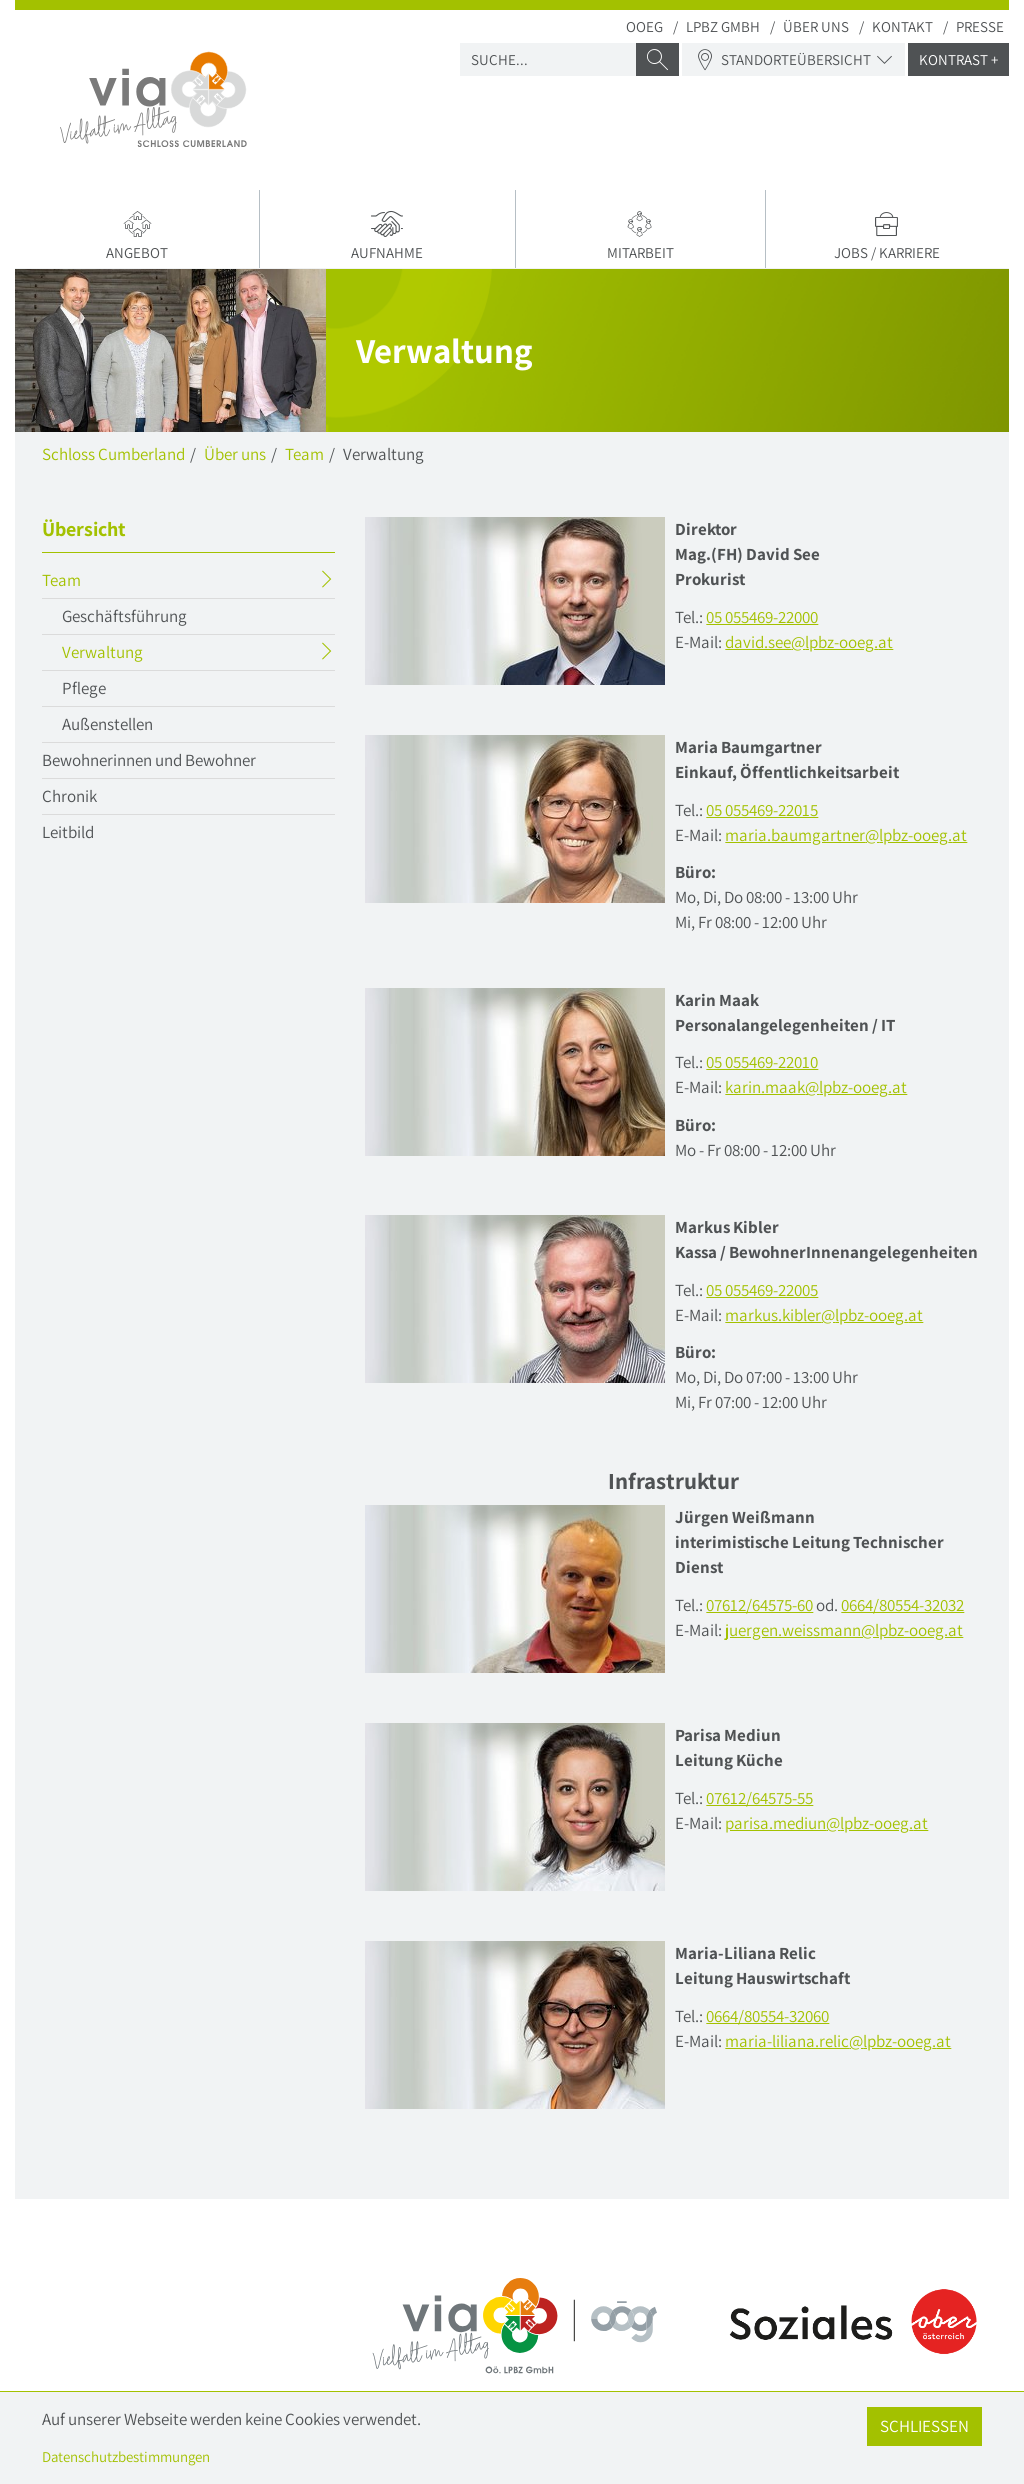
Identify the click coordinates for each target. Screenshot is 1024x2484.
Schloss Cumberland (113, 454)
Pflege (84, 688)
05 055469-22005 (762, 1290)
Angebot (137, 236)
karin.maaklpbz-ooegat (816, 1087)
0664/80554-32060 (767, 2016)
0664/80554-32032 (902, 1605)
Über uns (816, 26)
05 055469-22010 (762, 1062)
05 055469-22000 (762, 617)
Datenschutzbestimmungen (126, 2456)
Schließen (924, 2426)
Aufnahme (387, 236)
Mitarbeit (640, 236)
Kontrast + (958, 59)
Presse (980, 26)
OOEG (644, 26)
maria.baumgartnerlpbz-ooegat (846, 835)
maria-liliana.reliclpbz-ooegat (838, 2041)
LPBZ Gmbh (723, 26)
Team (304, 454)
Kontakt (902, 26)
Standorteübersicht (793, 59)
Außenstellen (107, 724)
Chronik (69, 796)
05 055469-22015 (762, 810)
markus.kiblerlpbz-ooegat (824, 1315)
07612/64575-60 (759, 1605)
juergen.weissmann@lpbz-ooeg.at (844, 1630)
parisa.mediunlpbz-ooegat (826, 1823)
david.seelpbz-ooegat (809, 642)
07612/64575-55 (759, 1798)
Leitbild (68, 832)
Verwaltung (141, 654)
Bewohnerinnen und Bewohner (149, 760)
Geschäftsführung (124, 616)
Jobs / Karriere (887, 236)
